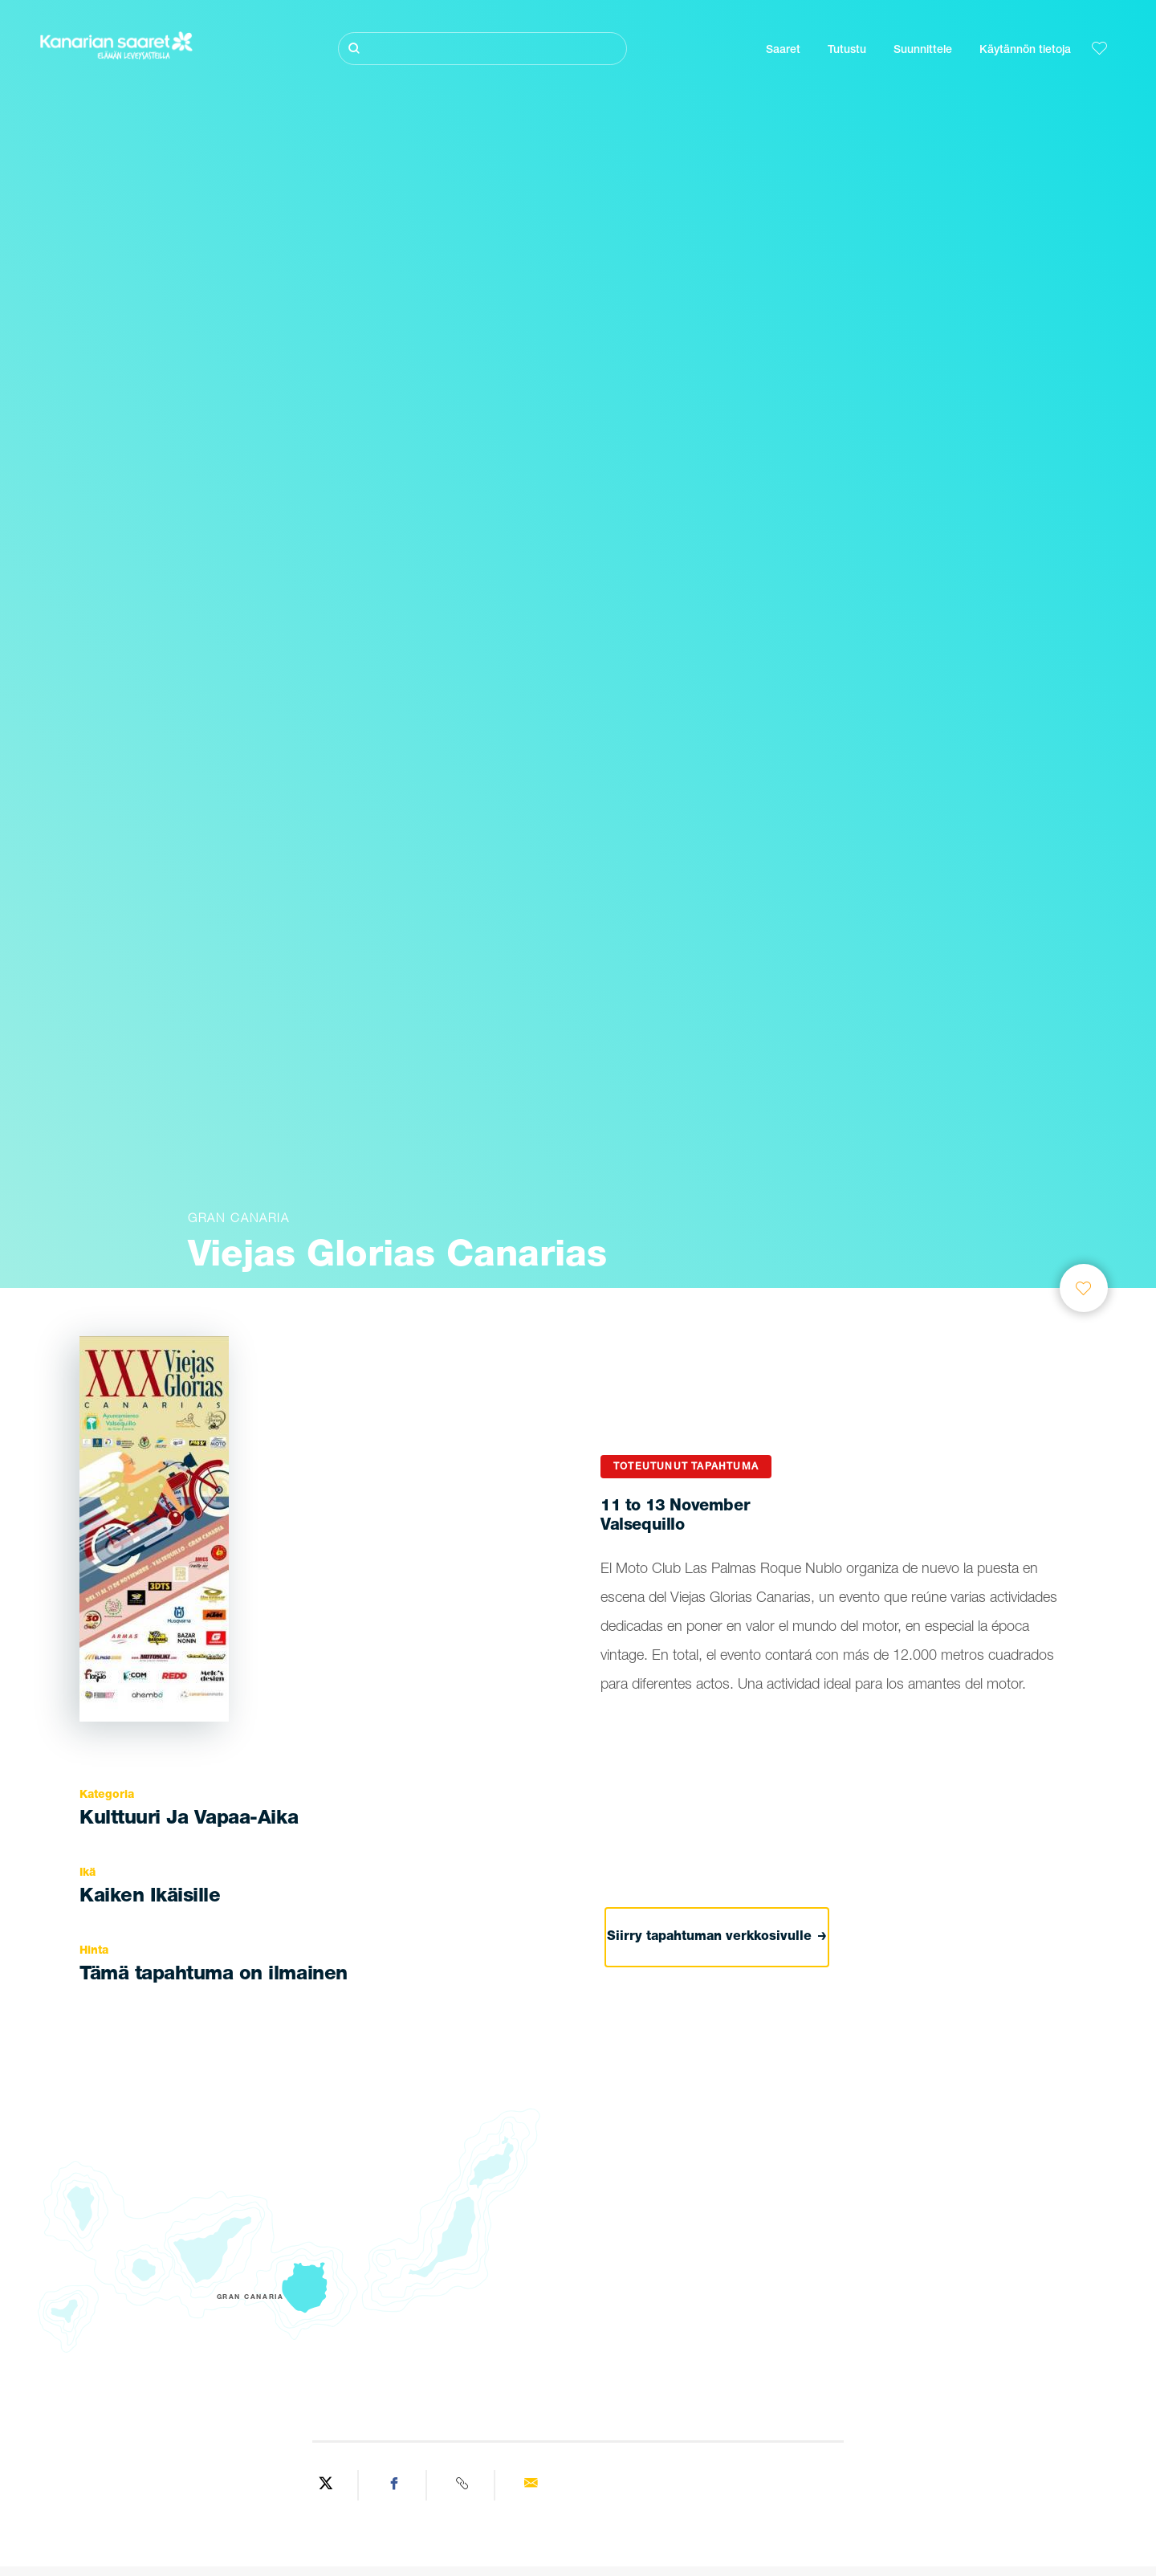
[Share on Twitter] (326, 2485)
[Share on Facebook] (394, 2485)
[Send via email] (530, 2485)
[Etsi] (482, 48)
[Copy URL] (462, 2485)
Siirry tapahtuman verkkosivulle (717, 1937)
